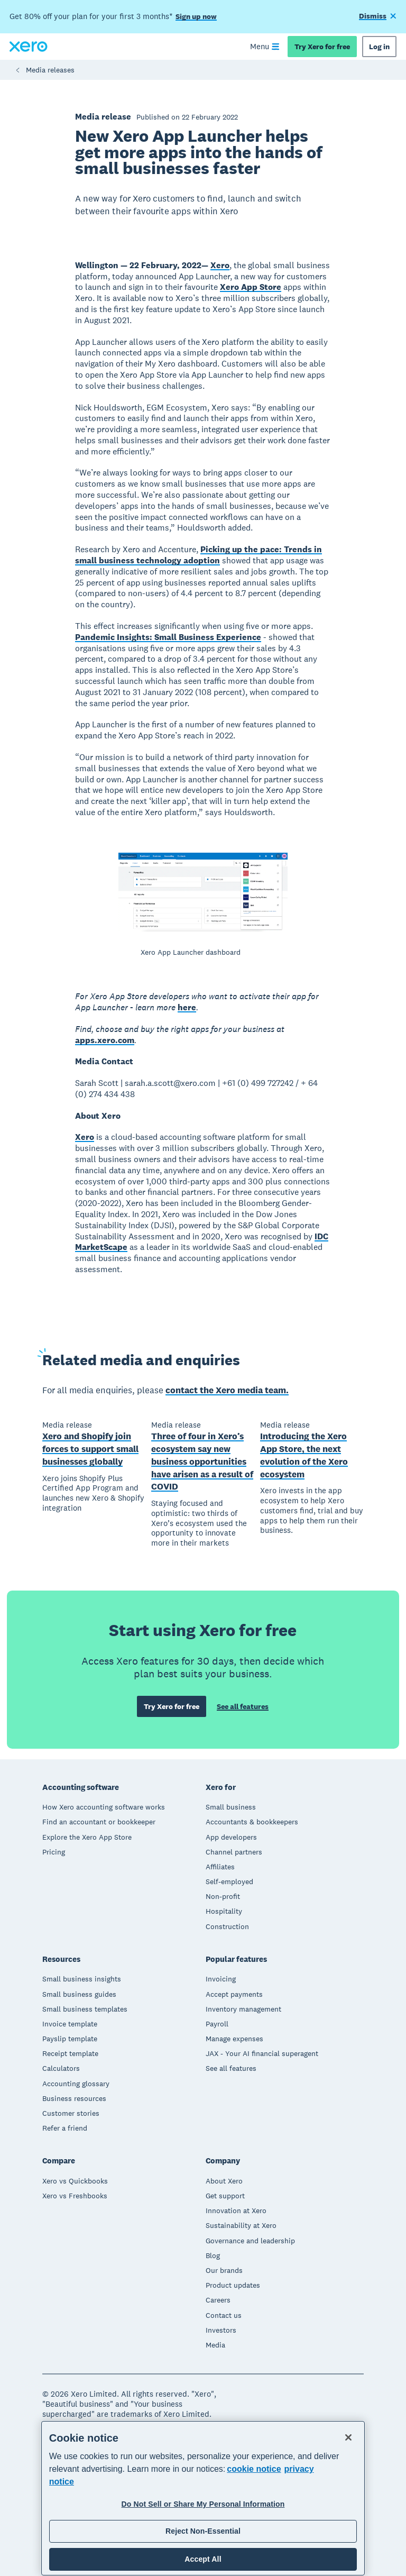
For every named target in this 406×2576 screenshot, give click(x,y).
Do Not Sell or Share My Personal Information (203, 2504)
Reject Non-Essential (203, 2531)
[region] (203, 2498)
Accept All (202, 2559)
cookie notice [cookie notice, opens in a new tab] (254, 2468)
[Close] (348, 2437)
